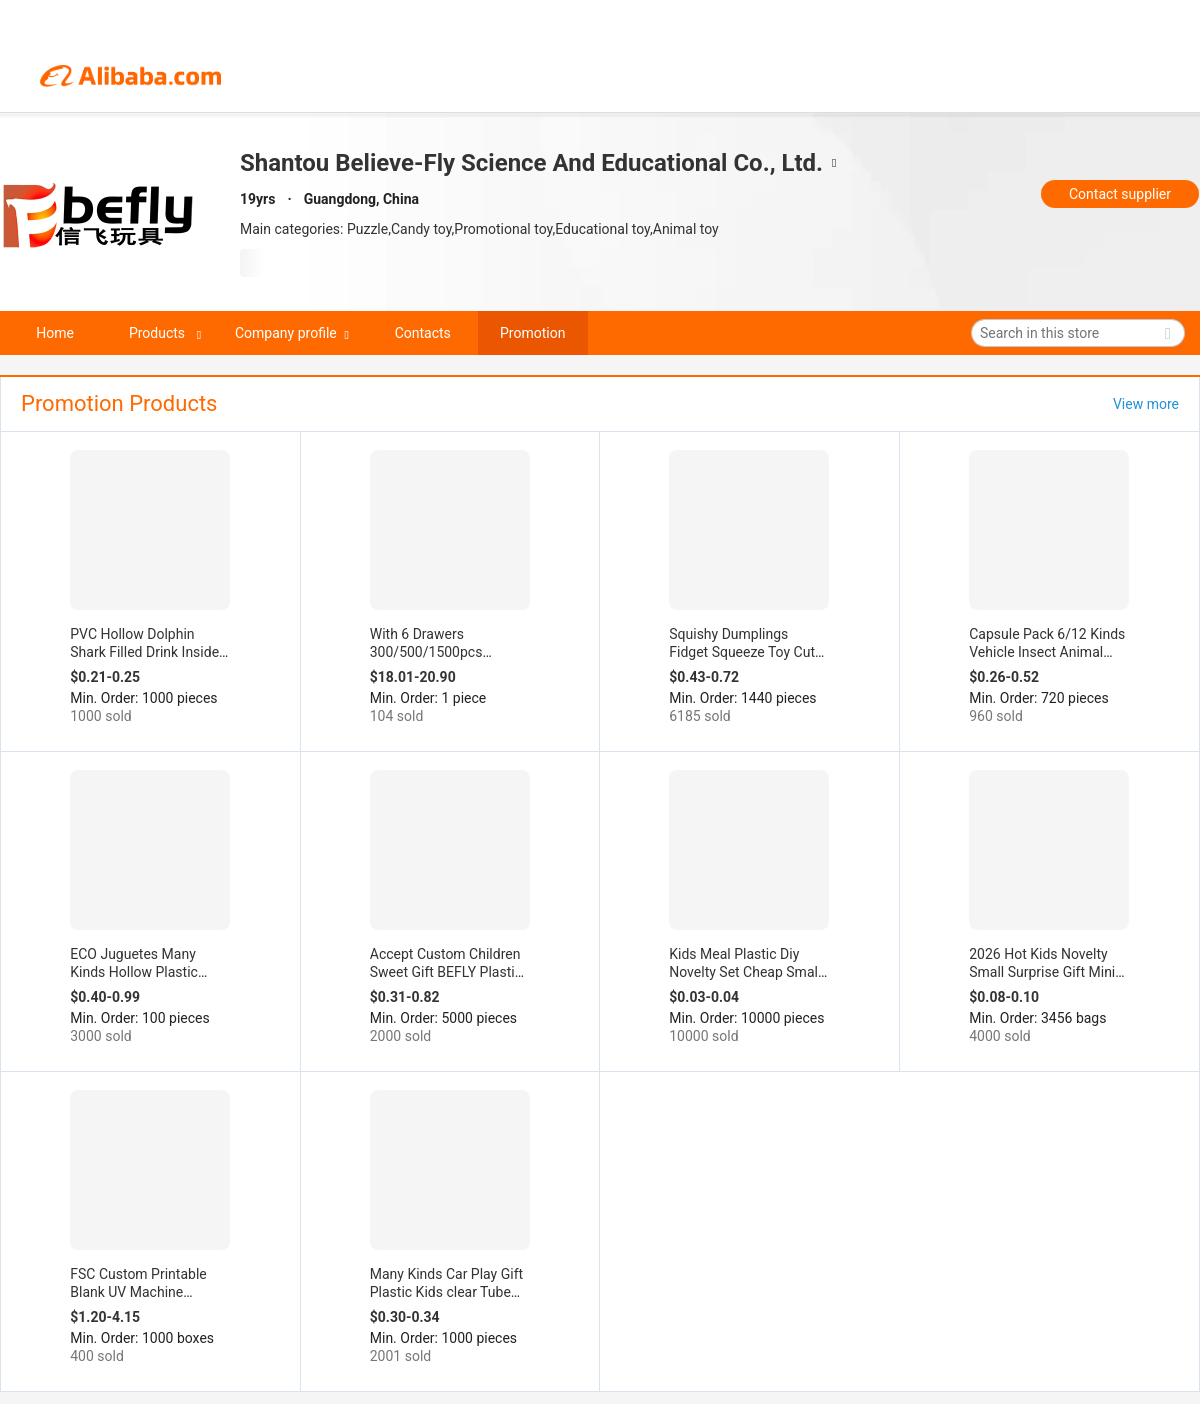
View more (1146, 404)
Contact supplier (1120, 194)
